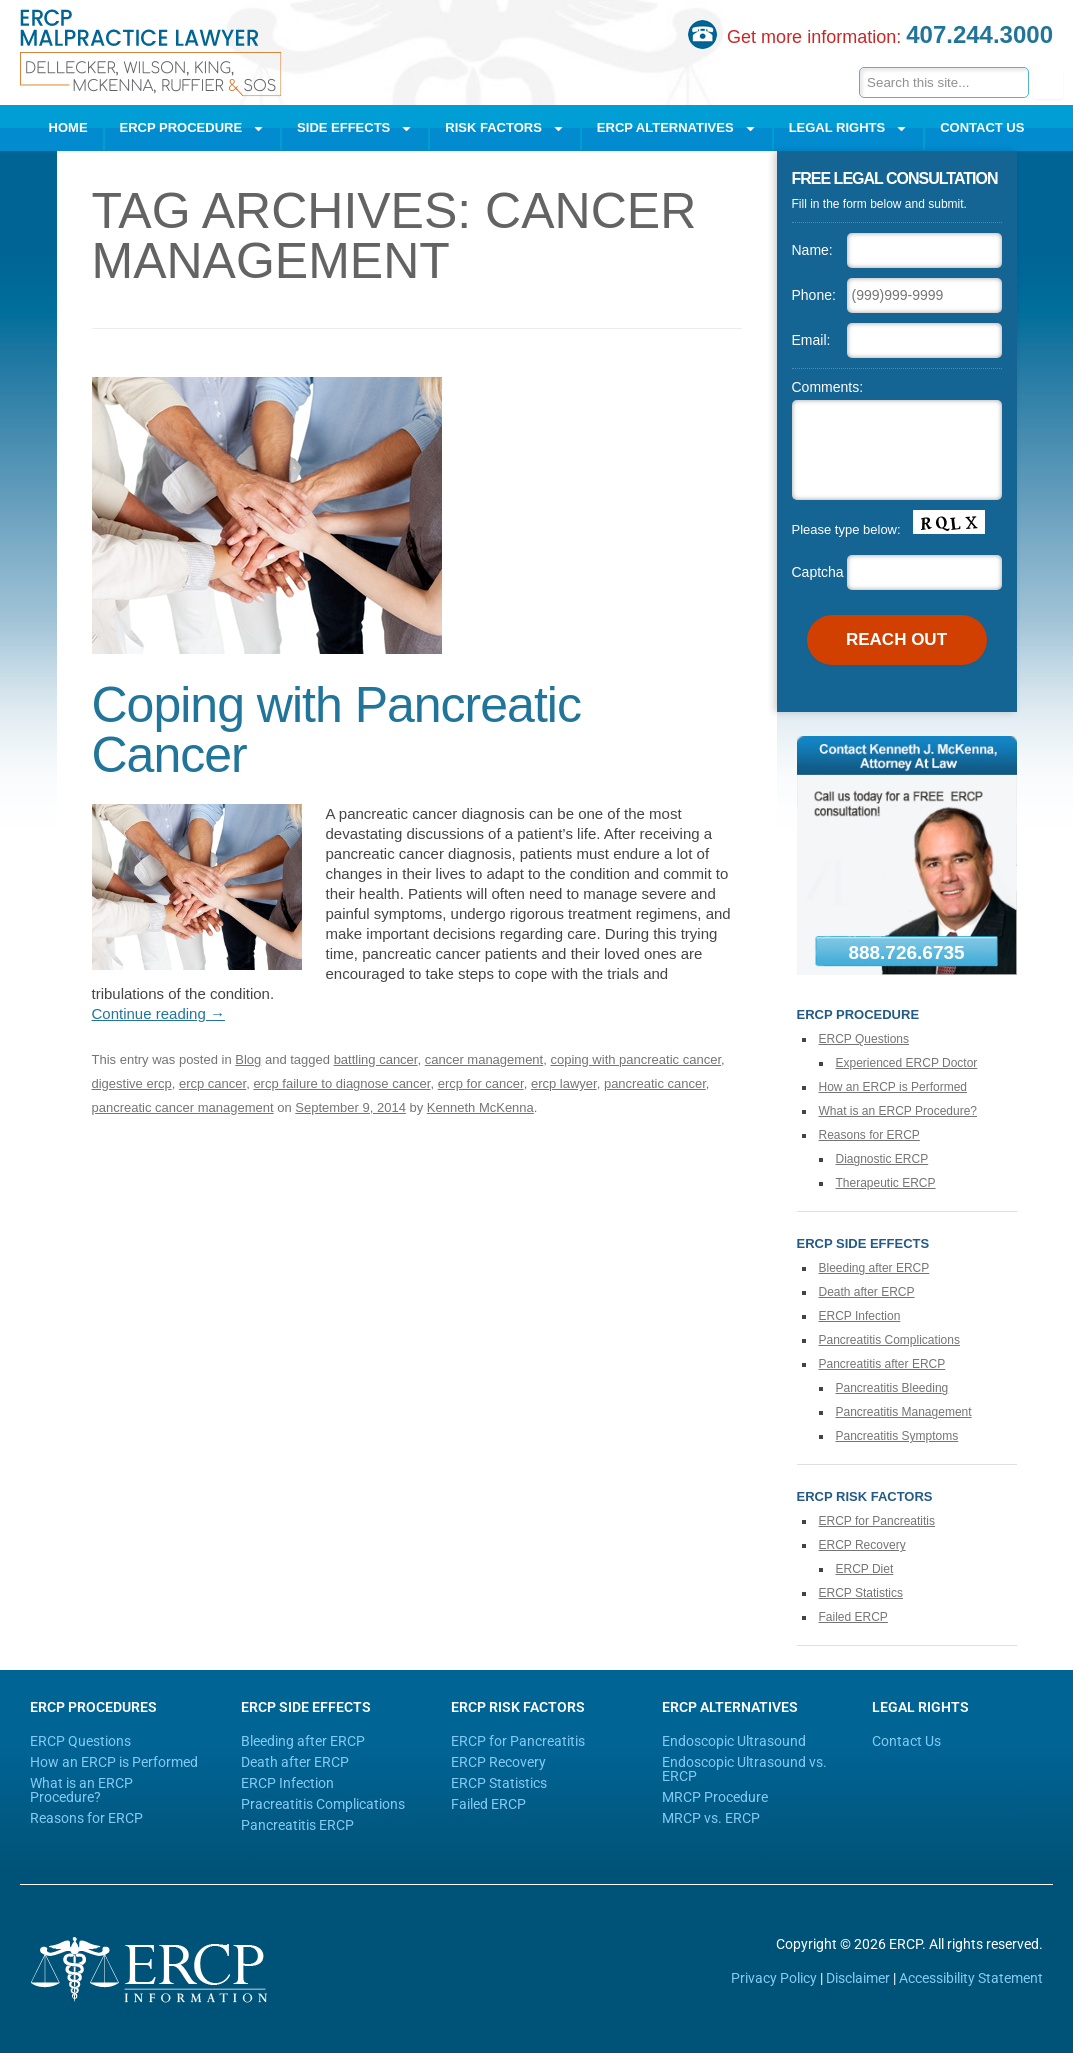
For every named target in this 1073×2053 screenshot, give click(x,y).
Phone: (814, 295)
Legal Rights (849, 128)
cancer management (484, 1059)
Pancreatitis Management (904, 1412)
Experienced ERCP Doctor (907, 1063)
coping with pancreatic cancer (635, 1059)
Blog (248, 1059)
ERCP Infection (860, 1316)
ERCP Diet (865, 1569)
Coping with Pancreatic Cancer (336, 730)
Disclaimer (858, 1978)
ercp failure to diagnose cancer (341, 1083)
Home (68, 127)
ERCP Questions (864, 1039)
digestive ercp (132, 1083)
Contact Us (982, 127)
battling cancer (376, 1059)
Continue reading (158, 1013)
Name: (812, 250)
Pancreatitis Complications (889, 1340)
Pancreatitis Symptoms (897, 1436)
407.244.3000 (979, 34)
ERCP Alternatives (677, 128)
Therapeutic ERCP (886, 1183)
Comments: (828, 387)
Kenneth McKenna (480, 1107)
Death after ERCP (867, 1292)
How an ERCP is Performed (893, 1087)
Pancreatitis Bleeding (892, 1388)
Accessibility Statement (971, 1978)
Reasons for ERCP (869, 1135)
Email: (811, 340)
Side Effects (355, 128)
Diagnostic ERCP (882, 1159)
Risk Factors (505, 128)
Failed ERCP (853, 1617)
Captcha (818, 572)
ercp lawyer (564, 1083)
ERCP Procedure (193, 128)
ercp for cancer (481, 1083)
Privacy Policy (774, 1978)
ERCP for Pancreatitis (877, 1521)
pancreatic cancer (655, 1083)
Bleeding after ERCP (874, 1268)
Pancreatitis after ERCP (882, 1364)
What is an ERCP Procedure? (898, 1111)
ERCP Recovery (862, 1545)
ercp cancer (212, 1083)
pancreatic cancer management (183, 1107)
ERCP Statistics (861, 1593)
